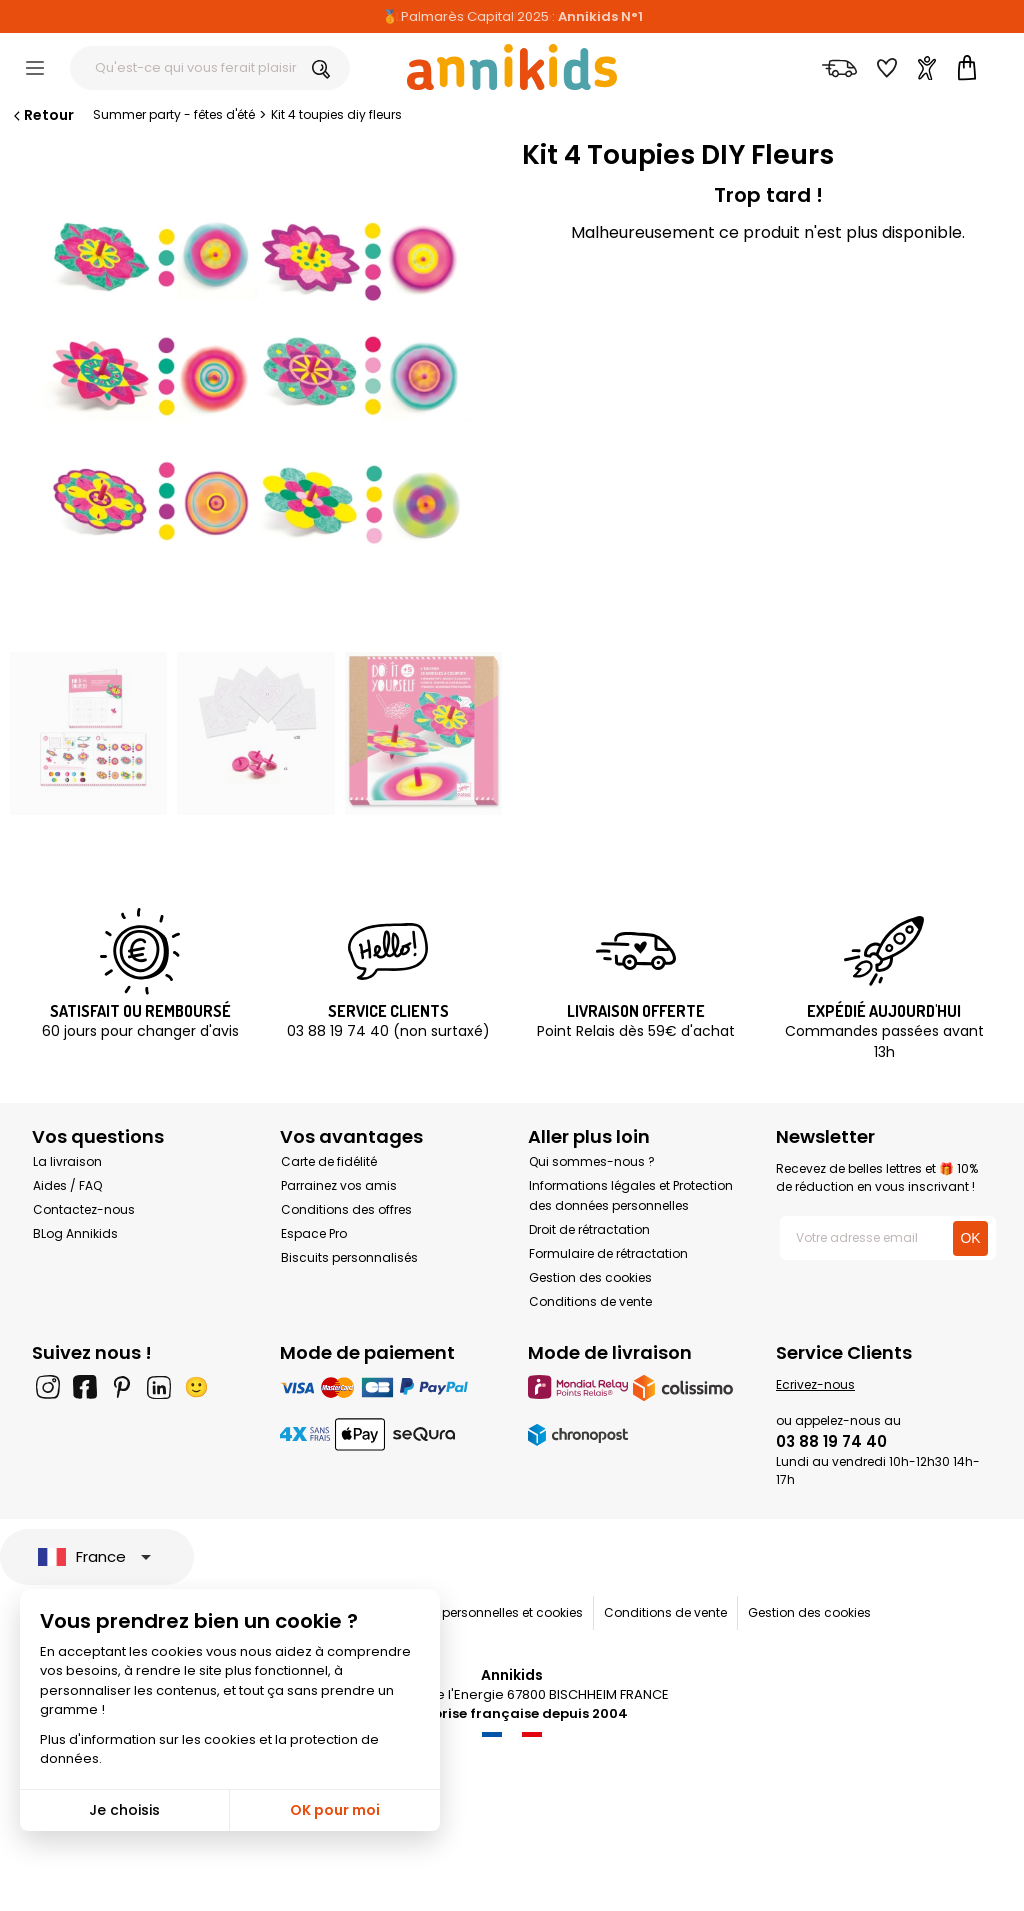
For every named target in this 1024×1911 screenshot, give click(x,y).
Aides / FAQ (67, 1185)
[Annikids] (512, 67)
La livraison (67, 1161)
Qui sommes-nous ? (592, 1161)
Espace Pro (314, 1233)
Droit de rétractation (589, 1229)
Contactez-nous (84, 1209)
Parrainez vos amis (339, 1185)
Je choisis (124, 1810)
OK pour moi (335, 1810)
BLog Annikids (75, 1233)
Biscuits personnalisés (349, 1257)
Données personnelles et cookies (484, 1612)
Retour (42, 115)
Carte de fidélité (329, 1161)
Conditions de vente (590, 1301)
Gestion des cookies (590, 1277)
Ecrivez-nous (815, 1384)
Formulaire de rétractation (608, 1253)
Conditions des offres (346, 1209)
